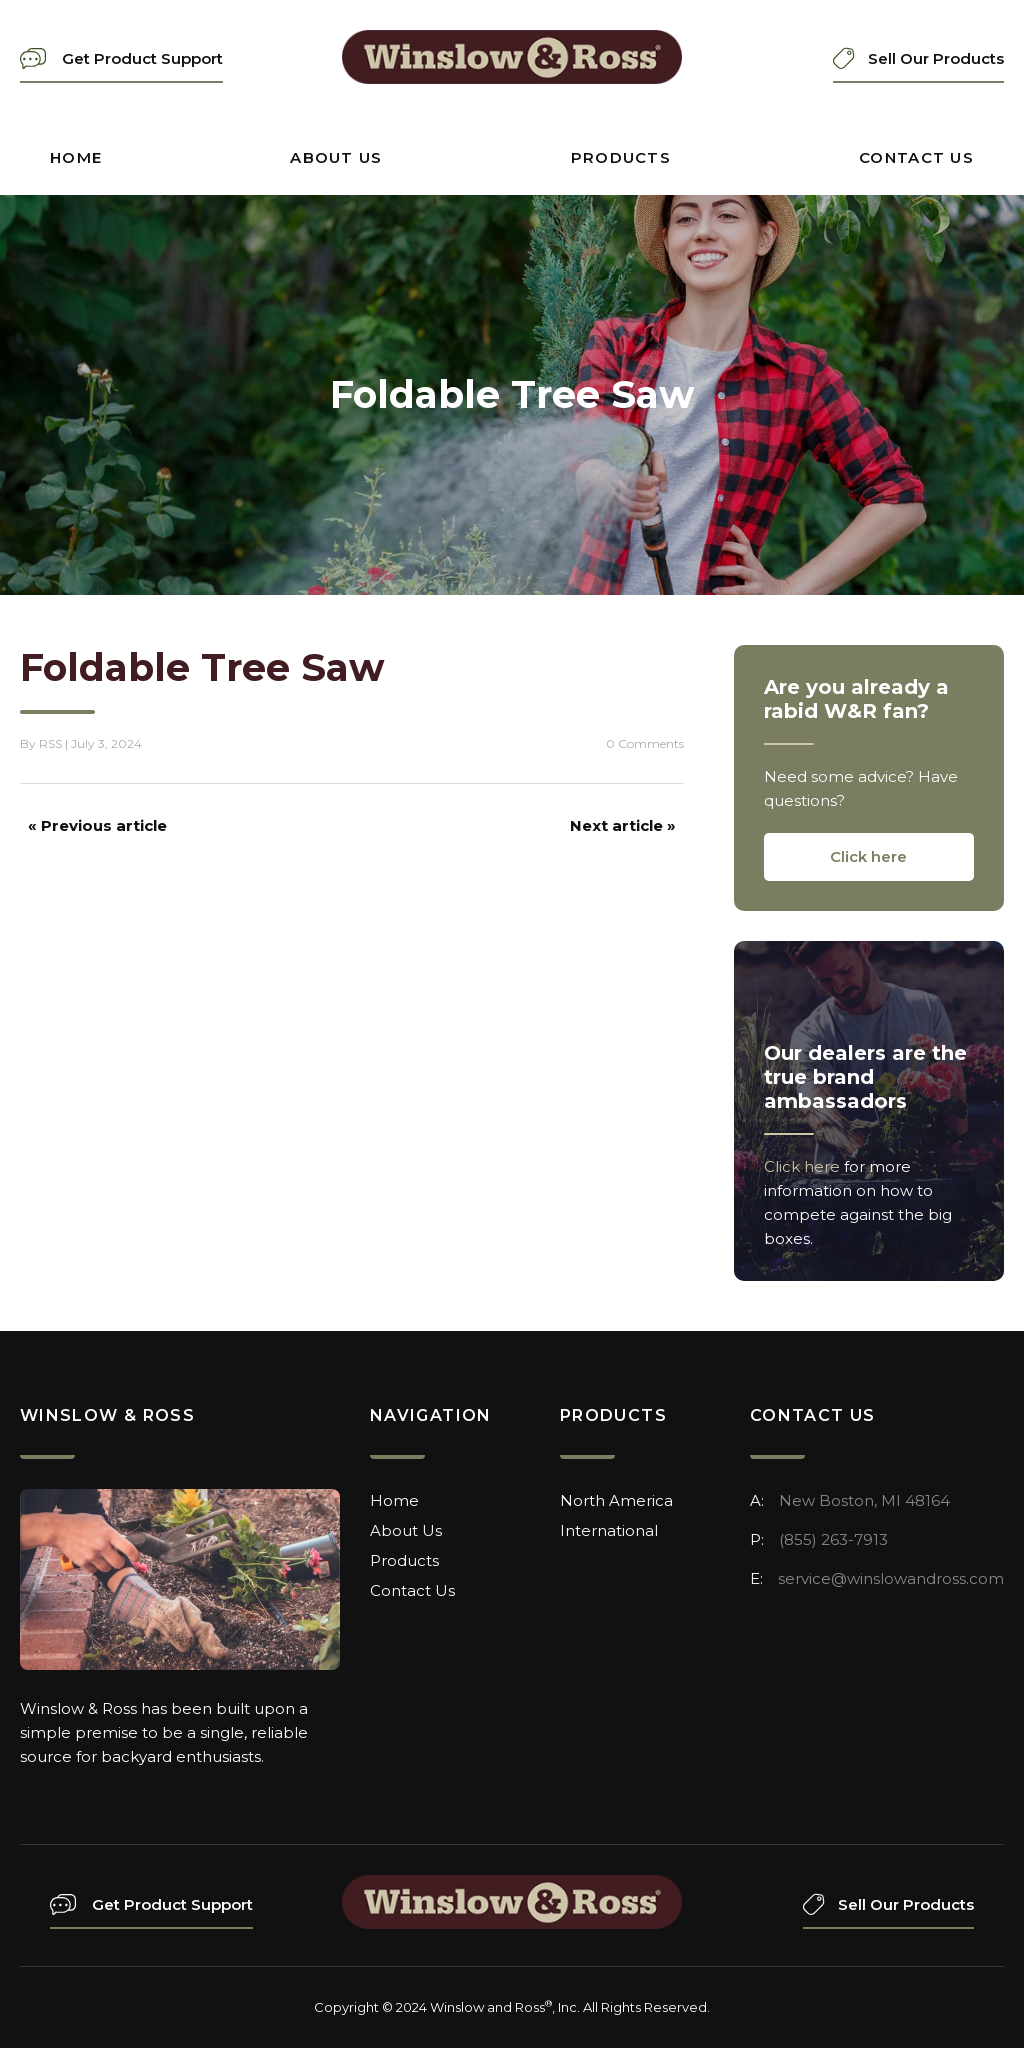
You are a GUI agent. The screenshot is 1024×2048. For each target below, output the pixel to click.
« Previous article (97, 825)
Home (76, 157)
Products (621, 157)
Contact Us (916, 157)
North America (616, 1500)
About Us (336, 157)
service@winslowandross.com (891, 1578)
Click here (868, 856)
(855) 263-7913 (833, 1539)
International (609, 1530)
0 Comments (645, 743)
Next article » (623, 825)
